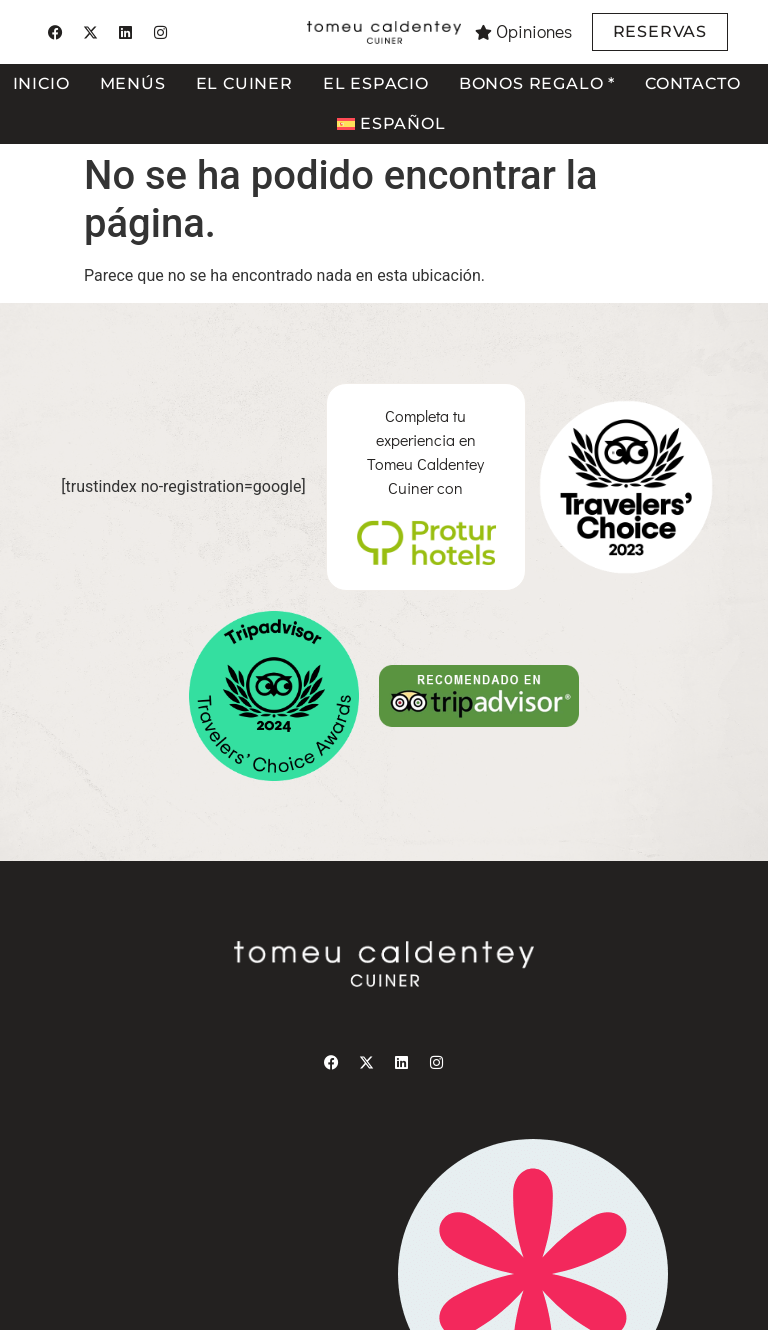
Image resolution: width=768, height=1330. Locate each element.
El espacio (376, 83)
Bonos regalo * (537, 83)
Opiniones (534, 31)
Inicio (41, 83)
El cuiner (244, 83)
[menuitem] (391, 124)
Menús (133, 83)
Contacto (692, 83)
